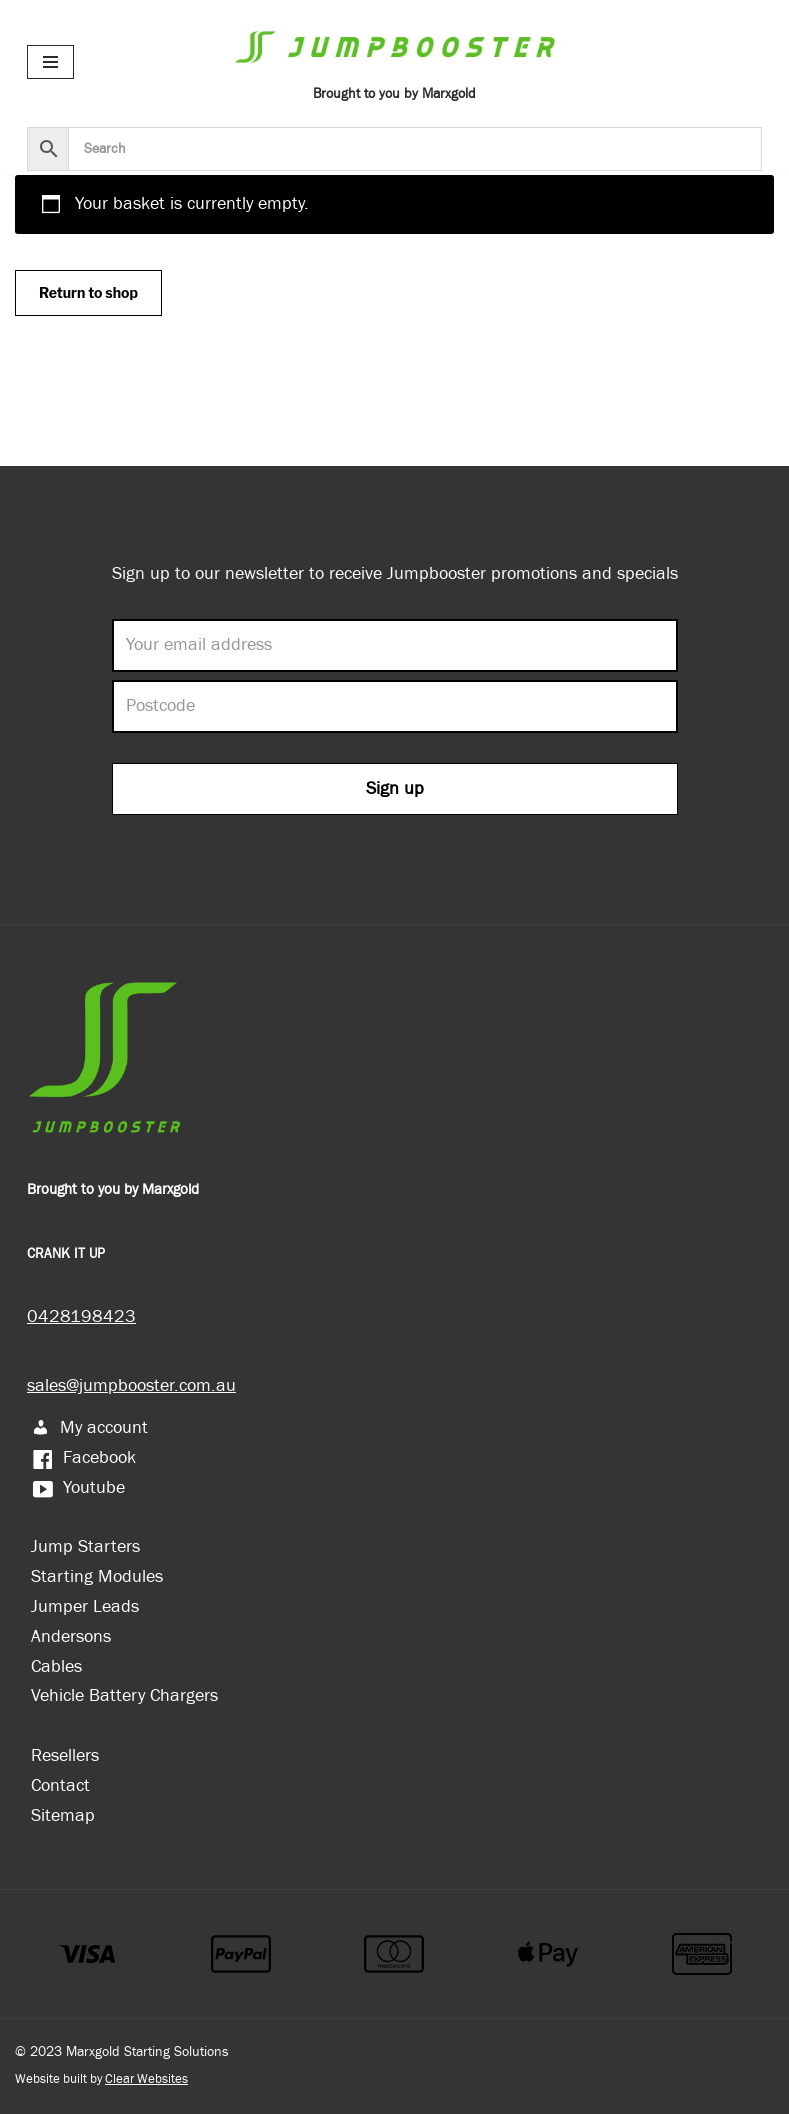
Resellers (65, 1755)
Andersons (71, 1636)
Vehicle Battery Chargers (124, 1695)
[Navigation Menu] (50, 62)
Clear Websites (146, 2079)
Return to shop (88, 292)
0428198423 (81, 1316)
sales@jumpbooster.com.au (131, 1385)
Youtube (78, 1487)
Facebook (83, 1457)
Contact (60, 1785)
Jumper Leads (85, 1606)
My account (89, 1427)
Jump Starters (85, 1546)
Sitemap (63, 1815)
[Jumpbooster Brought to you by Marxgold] (395, 61)
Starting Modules (97, 1576)
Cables (56, 1666)
